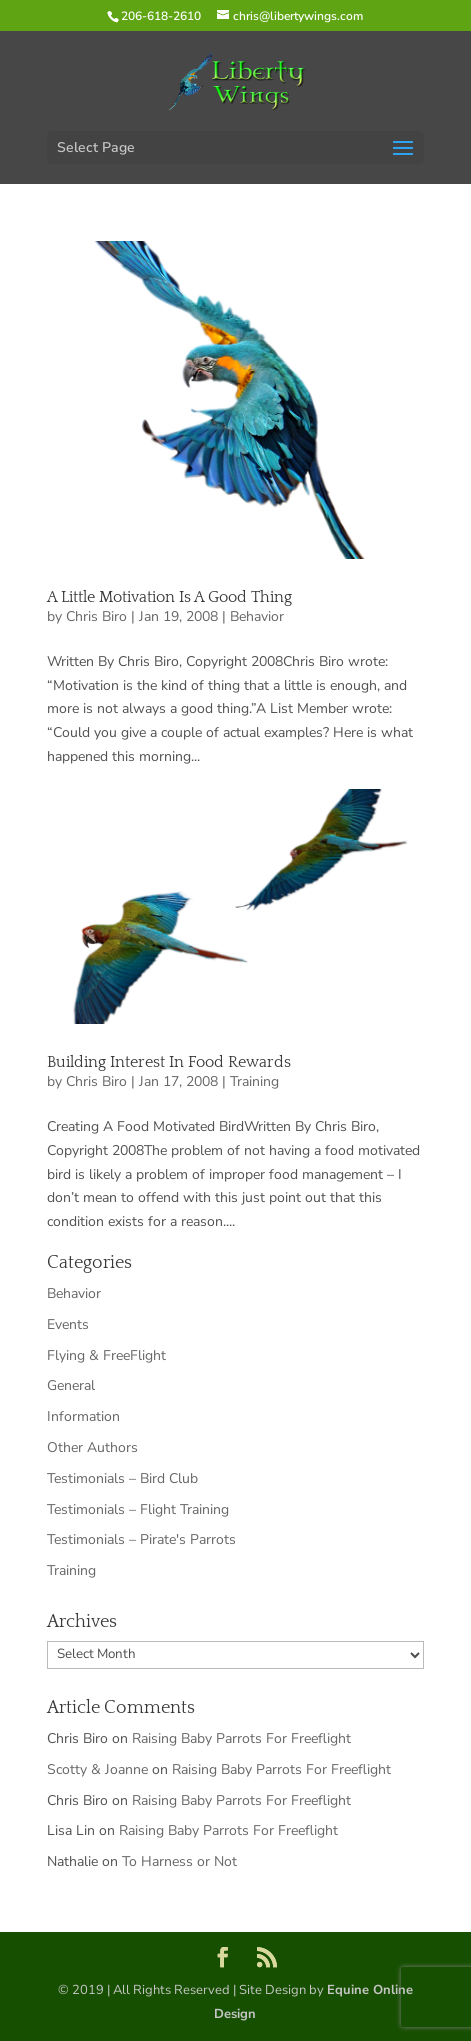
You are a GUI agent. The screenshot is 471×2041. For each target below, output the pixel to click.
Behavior (257, 616)
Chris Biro (96, 616)
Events (68, 1324)
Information (83, 1416)
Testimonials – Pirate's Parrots (141, 1539)
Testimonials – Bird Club (122, 1478)
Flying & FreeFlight (106, 1355)
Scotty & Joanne (97, 1769)
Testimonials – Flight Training (138, 1509)
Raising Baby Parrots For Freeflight (241, 1738)
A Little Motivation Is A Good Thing (169, 597)
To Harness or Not (179, 1861)
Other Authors (92, 1447)
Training (254, 1081)
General (71, 1385)
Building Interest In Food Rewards (169, 1062)
